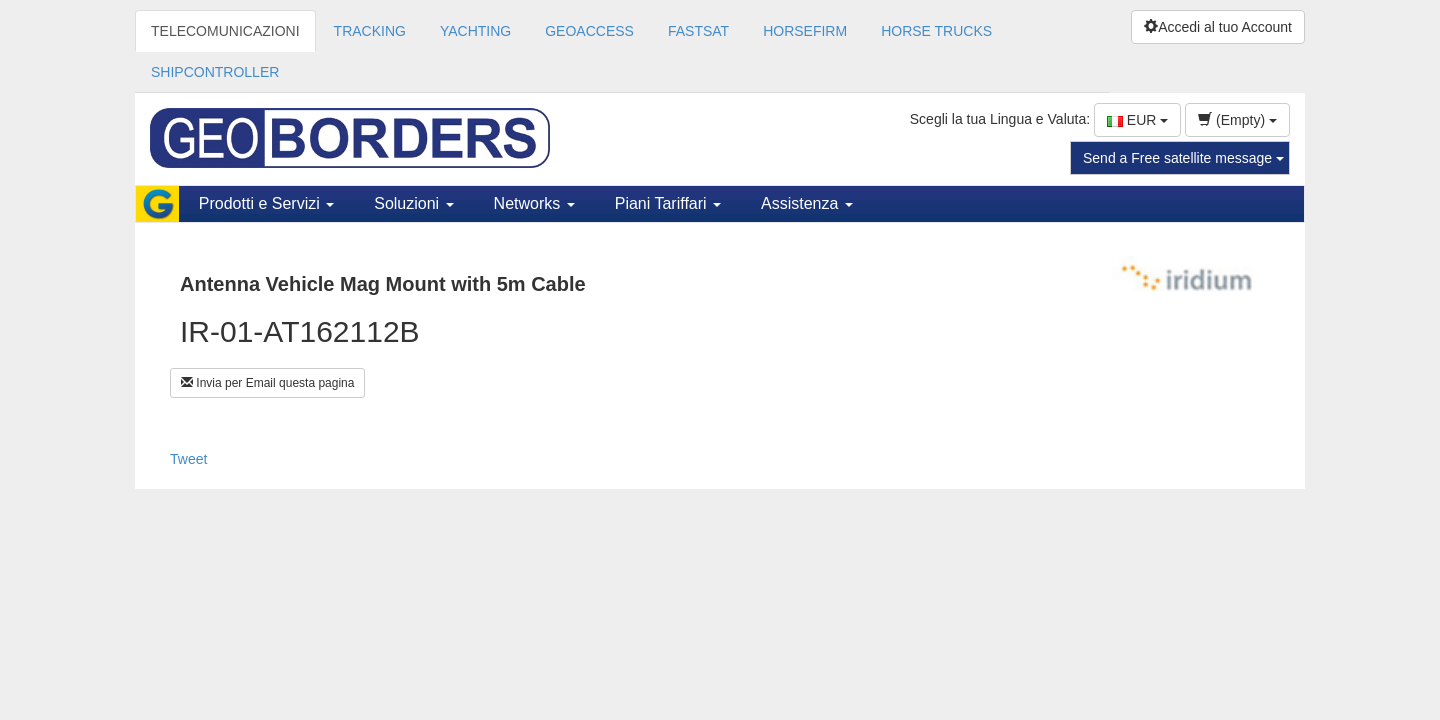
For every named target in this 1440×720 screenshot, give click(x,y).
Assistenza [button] (807, 203)
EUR (1137, 120)
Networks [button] (534, 203)
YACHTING (475, 31)
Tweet (188, 459)
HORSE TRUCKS (936, 31)
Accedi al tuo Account (1218, 27)
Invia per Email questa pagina (267, 383)
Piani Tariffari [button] (668, 203)
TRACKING (370, 31)
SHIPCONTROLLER (215, 72)
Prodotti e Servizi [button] (266, 203)
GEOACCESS (589, 31)
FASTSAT (698, 31)
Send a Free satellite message (1183, 158)
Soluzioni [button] (413, 203)
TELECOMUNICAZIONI (225, 31)
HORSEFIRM (805, 31)
